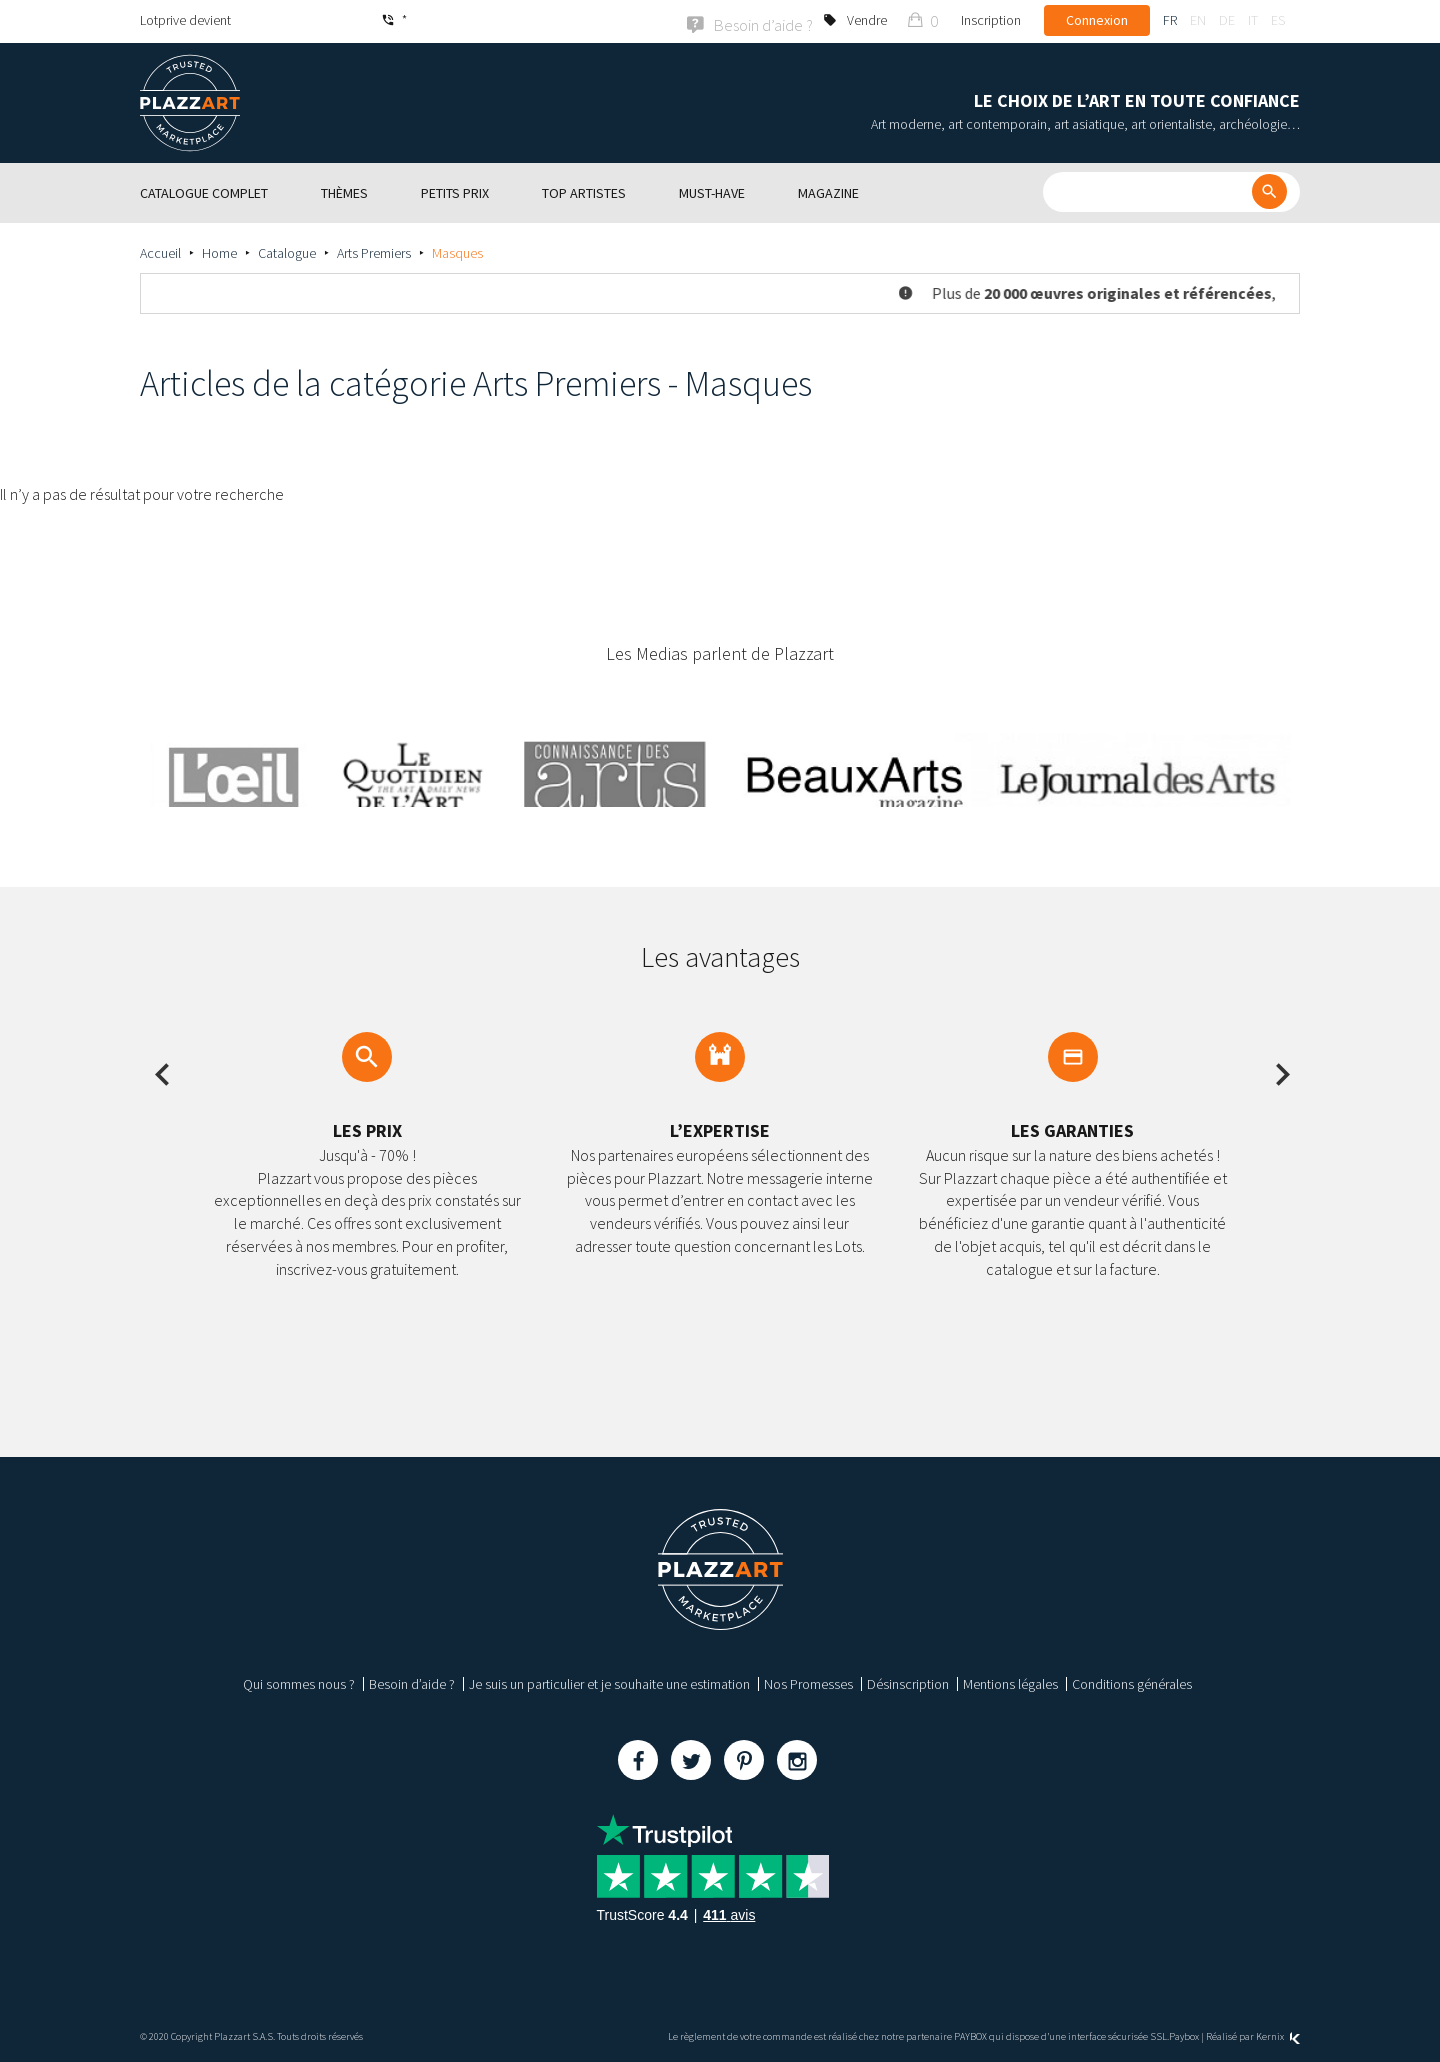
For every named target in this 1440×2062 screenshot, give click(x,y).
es (1278, 20)
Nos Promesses (808, 1682)
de (1227, 20)
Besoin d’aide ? (412, 1682)
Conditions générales (1132, 1682)
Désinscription (908, 1682)
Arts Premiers (374, 251)
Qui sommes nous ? (299, 1682)
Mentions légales (1010, 1682)
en (1198, 20)
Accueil (160, 251)
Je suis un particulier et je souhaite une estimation (609, 1682)
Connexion (1097, 20)
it (1253, 20)
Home (219, 251)
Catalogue (287, 251)
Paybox (1184, 2034)
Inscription (991, 20)
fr (1170, 20)
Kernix (1278, 2034)
